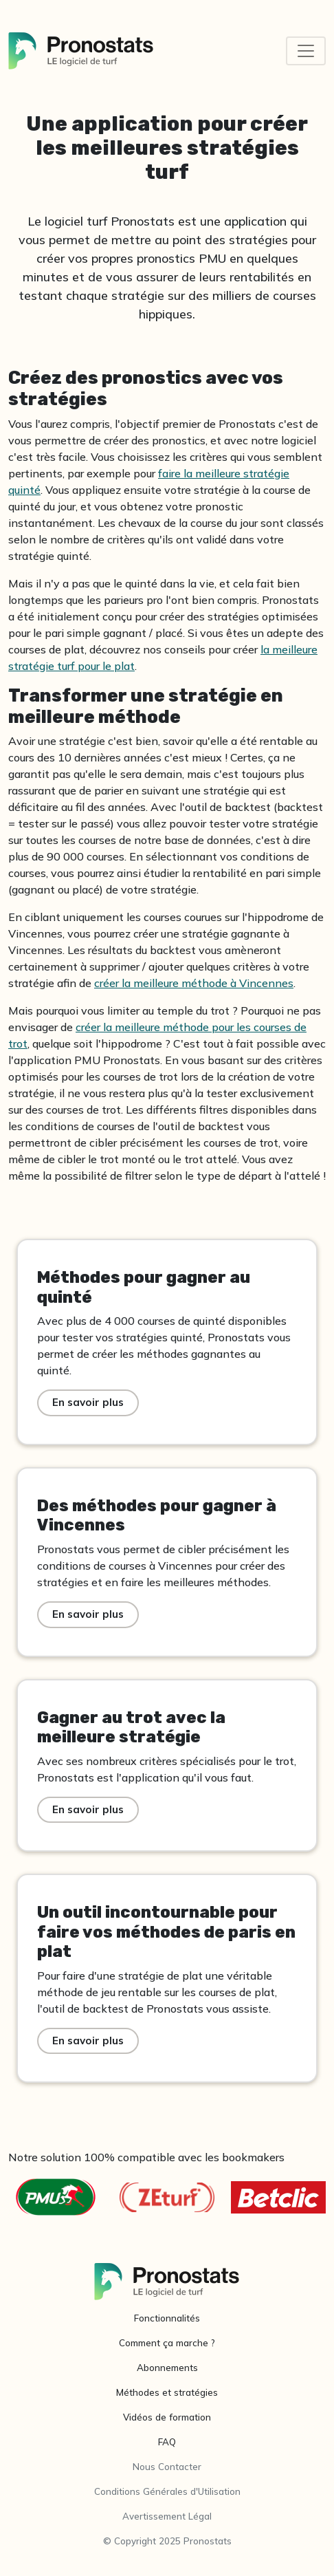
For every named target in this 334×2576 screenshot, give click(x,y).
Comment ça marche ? (167, 2342)
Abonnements (167, 2367)
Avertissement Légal (167, 2516)
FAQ (167, 2441)
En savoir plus (88, 1402)
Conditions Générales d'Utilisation (167, 2491)
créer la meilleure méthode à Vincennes (193, 983)
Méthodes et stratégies (167, 2392)
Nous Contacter (167, 2466)
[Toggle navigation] (306, 50)
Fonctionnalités (167, 2318)
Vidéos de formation (167, 2417)
